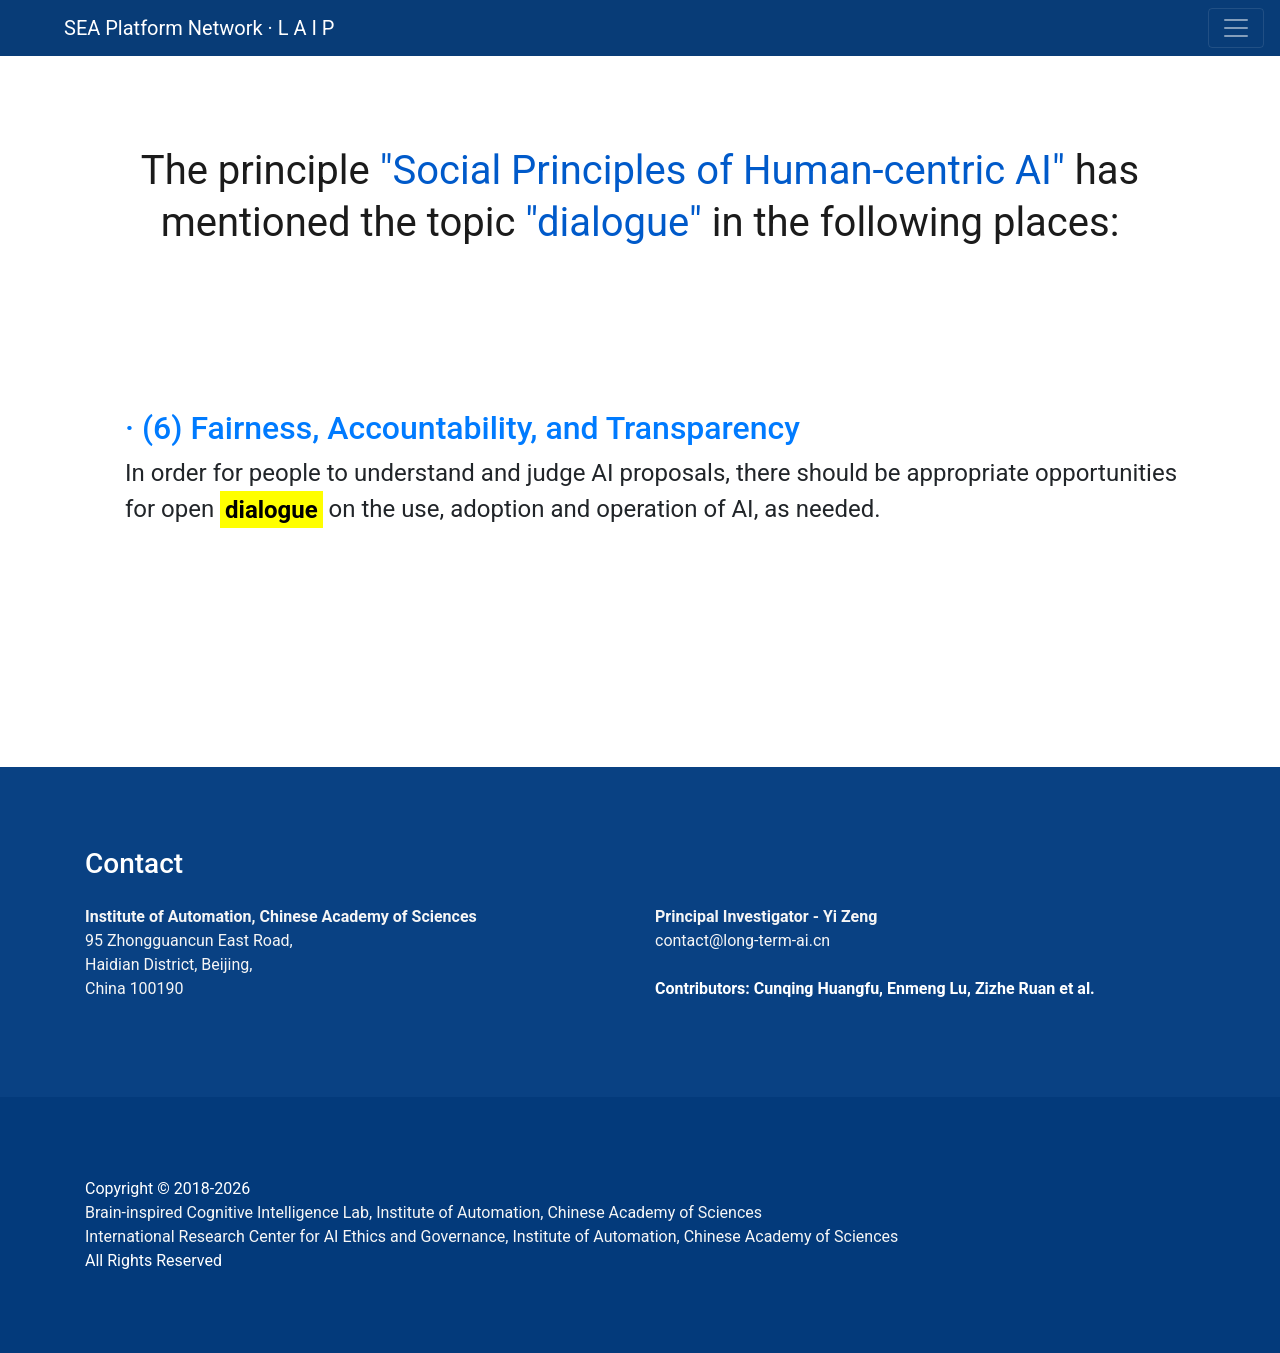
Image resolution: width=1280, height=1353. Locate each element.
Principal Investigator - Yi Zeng (766, 916)
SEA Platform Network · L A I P (199, 28)
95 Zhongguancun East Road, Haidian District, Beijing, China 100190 (189, 964)
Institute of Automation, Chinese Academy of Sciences (281, 916)
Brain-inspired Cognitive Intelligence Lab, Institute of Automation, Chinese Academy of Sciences (423, 1212)
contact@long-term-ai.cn (742, 940)
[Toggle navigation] (1236, 28)
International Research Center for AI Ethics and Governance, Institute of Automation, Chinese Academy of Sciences (491, 1236)
